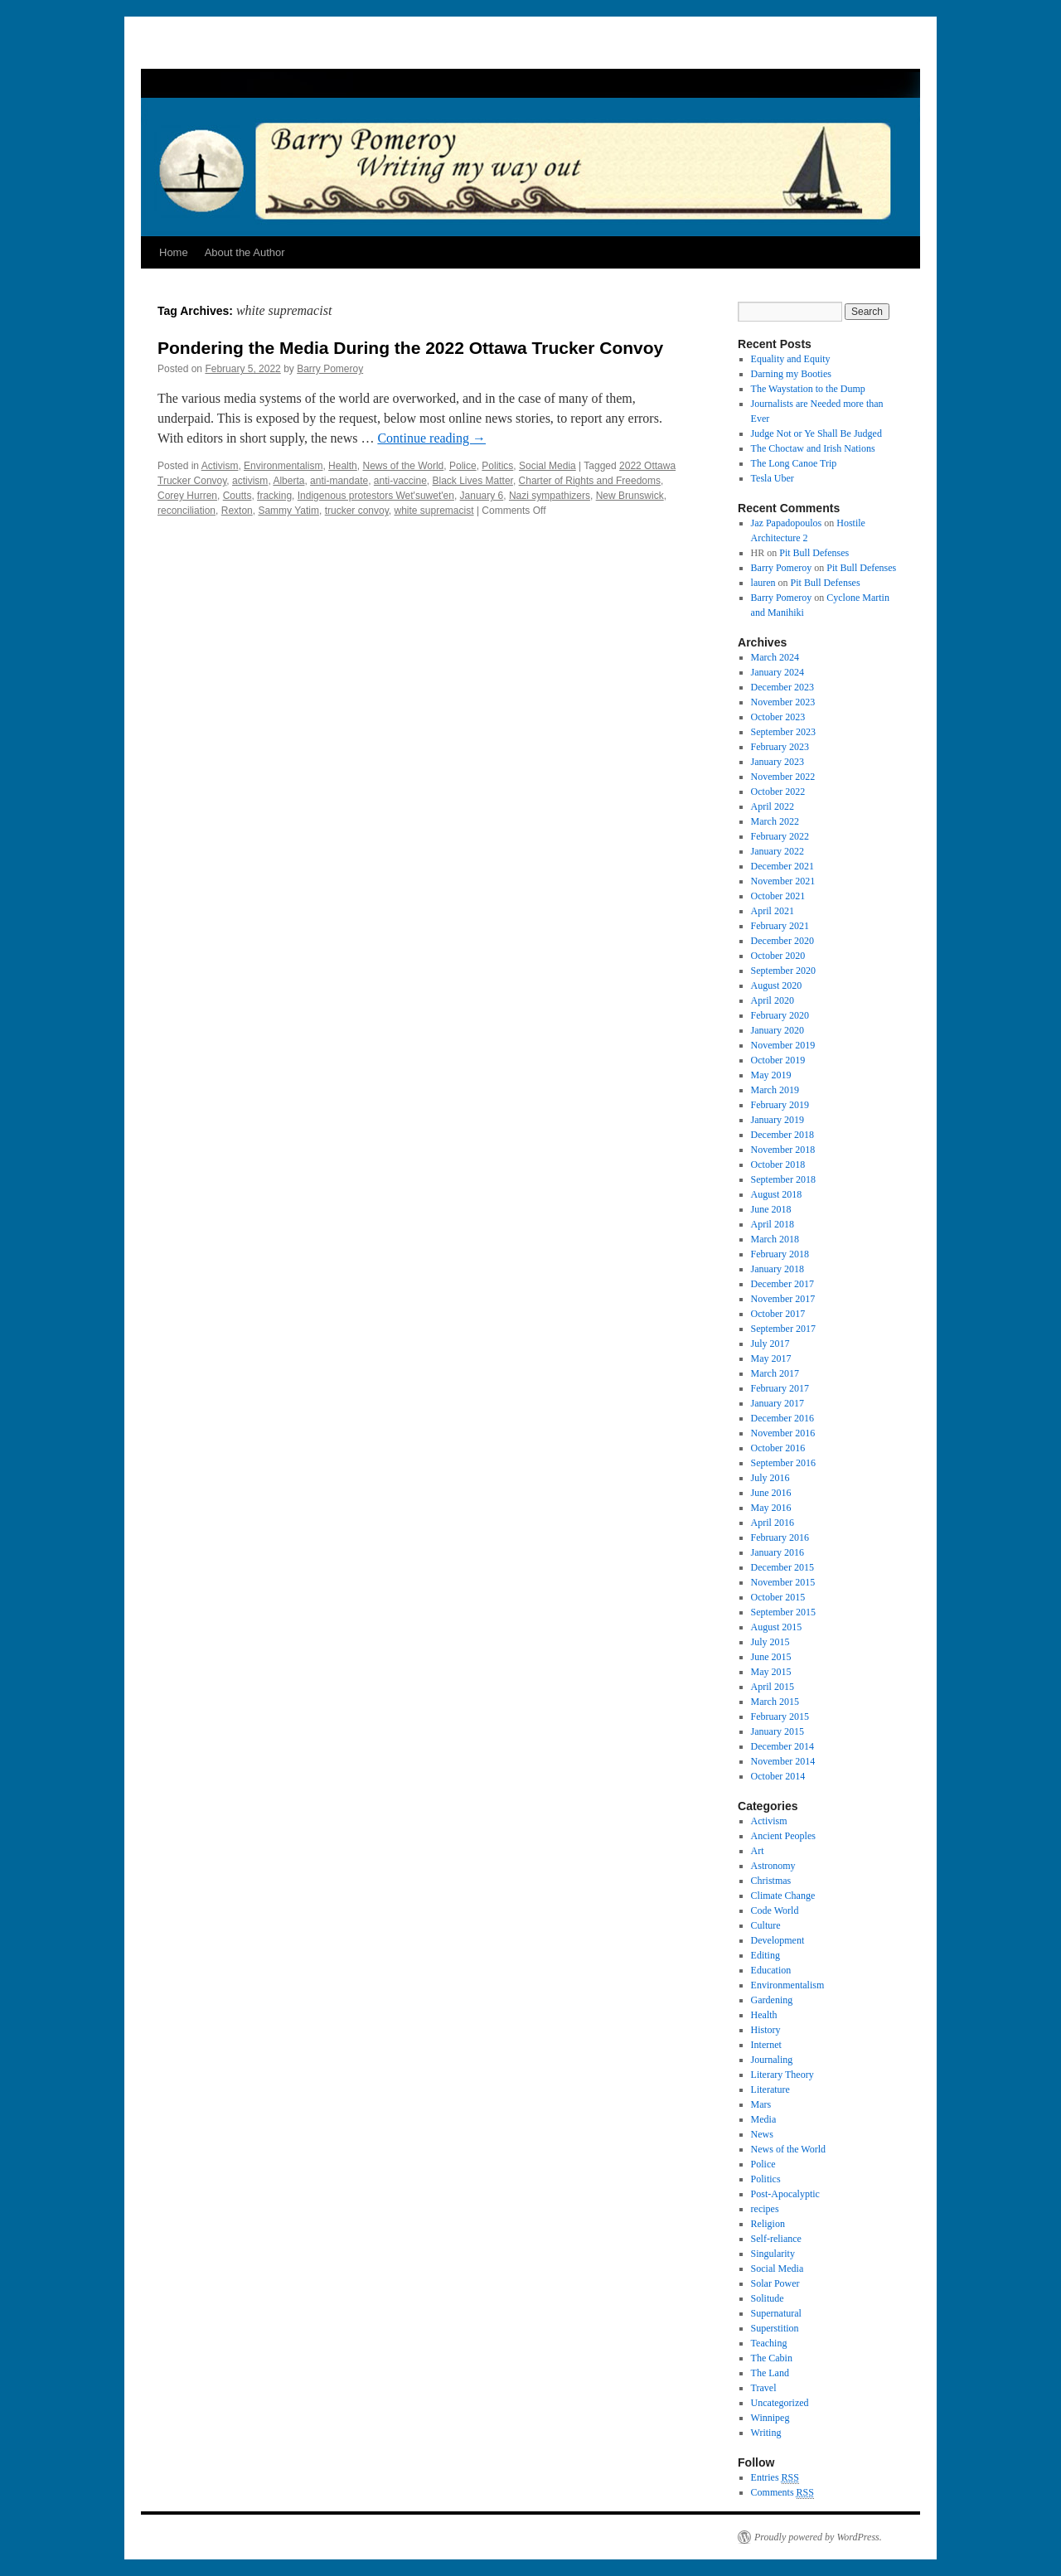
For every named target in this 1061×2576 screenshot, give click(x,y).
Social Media (547, 466)
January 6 (482, 495)
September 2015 (783, 1612)
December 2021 (782, 866)
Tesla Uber (772, 478)
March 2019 (775, 1090)
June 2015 (771, 1657)
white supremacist (433, 510)
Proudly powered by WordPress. (818, 2537)
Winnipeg (770, 2417)
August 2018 (776, 1194)
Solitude (767, 2298)
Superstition (775, 2328)
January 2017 (777, 1403)
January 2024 (777, 672)
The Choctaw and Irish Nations (813, 448)
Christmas (771, 1880)
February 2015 (780, 1716)
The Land (770, 2373)
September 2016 (783, 1463)
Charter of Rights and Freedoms (590, 481)
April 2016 (772, 1522)
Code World (775, 1910)
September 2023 (783, 732)
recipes (765, 2209)
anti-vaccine (400, 481)
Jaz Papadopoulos (786, 523)
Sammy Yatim (288, 510)
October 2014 (778, 1776)
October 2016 (778, 1448)
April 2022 (772, 806)
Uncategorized (780, 2403)
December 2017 (782, 1284)
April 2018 (772, 1224)
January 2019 (777, 1120)
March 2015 (775, 1701)
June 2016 (771, 1493)
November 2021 (783, 881)
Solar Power (775, 2283)
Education (771, 1970)
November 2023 (783, 702)
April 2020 (772, 1000)
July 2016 (770, 1478)
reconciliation (186, 510)
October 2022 (778, 791)
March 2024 (775, 657)
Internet (766, 2045)
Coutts (237, 495)
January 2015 (777, 1731)
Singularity (773, 2253)
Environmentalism (283, 466)
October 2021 (778, 896)
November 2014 (783, 1761)
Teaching (769, 2343)
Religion (768, 2224)
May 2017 (771, 1358)
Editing (765, 1955)
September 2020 (783, 970)
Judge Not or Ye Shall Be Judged (816, 433)
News (762, 2134)
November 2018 (783, 1149)
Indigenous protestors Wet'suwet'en (376, 495)
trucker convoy (357, 510)
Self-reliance (776, 2238)
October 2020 (778, 955)
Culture (766, 1925)
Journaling (772, 2059)
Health (342, 466)
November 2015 (783, 1582)
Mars (761, 2104)
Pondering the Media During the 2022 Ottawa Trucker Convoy (410, 347)
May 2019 (771, 1075)
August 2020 (776, 985)
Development (778, 1940)
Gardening (772, 2000)
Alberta (288, 481)
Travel (764, 2388)
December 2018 (782, 1134)
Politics (497, 466)
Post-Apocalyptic (785, 2194)
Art (757, 1851)
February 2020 (780, 1015)
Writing (766, 2432)
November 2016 (783, 1433)
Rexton (237, 510)
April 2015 (772, 1686)
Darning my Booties (791, 374)
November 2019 (783, 1045)
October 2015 (778, 1597)
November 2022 (783, 776)
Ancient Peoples (783, 1836)
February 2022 (780, 836)
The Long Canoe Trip (794, 463)
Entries (775, 2478)
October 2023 (778, 717)
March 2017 (775, 1373)
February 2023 (780, 747)
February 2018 (780, 1254)
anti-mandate (339, 481)
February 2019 (780, 1105)
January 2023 (777, 761)
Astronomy (773, 1865)
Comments (782, 2492)
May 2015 (771, 1672)
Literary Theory (782, 2074)
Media (764, 2119)
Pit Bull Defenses (814, 553)
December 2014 (782, 1746)
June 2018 (771, 1209)
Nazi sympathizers (549, 495)
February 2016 (780, 1537)
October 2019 (778, 1060)
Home (173, 252)
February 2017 (780, 1388)
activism (250, 481)
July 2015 (770, 1642)
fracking (274, 495)
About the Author (245, 252)
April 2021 (772, 911)
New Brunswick (630, 495)
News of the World (402, 466)
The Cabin (771, 2358)
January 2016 (777, 1552)
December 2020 (782, 941)
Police (463, 466)
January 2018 (777, 1269)
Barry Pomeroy (330, 369)
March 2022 (775, 821)
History (766, 2030)
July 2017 (770, 1343)
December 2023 (782, 687)
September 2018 (783, 1179)
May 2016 (771, 1507)
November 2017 (783, 1299)
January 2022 (777, 851)
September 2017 (783, 1328)
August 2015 (776, 1627)
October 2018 (778, 1164)
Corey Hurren (187, 495)
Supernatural (776, 2313)
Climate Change (783, 1895)
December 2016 (782, 1418)
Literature (770, 2089)
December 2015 (782, 1567)
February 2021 (780, 926)
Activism (220, 466)
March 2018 (775, 1239)
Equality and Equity (791, 359)
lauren (763, 582)
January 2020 (777, 1030)
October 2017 (778, 1313)
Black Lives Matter (473, 481)
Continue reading (431, 438)
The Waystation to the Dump (808, 389)
